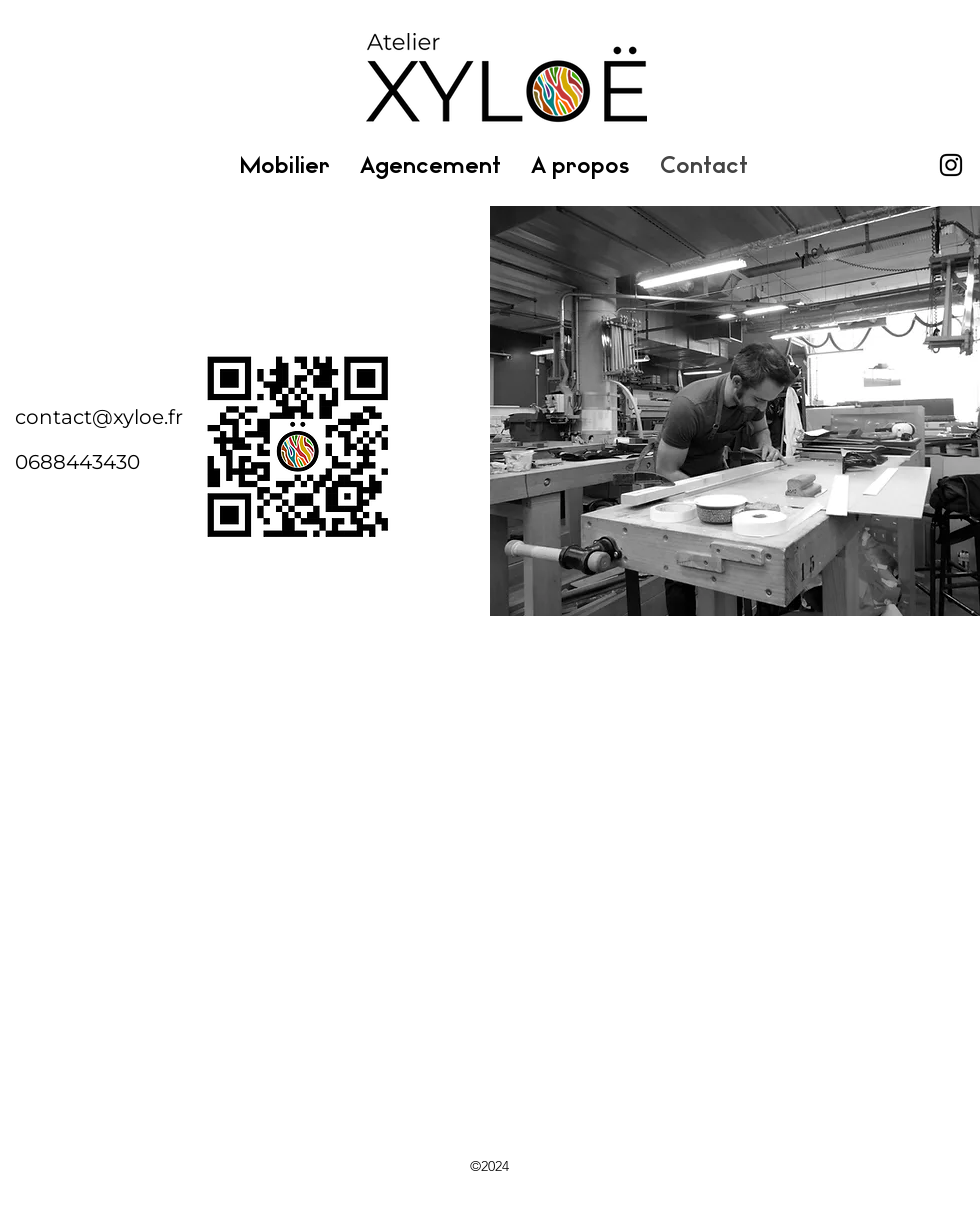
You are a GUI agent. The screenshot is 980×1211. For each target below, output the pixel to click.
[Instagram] (951, 165)
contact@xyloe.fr (99, 417)
